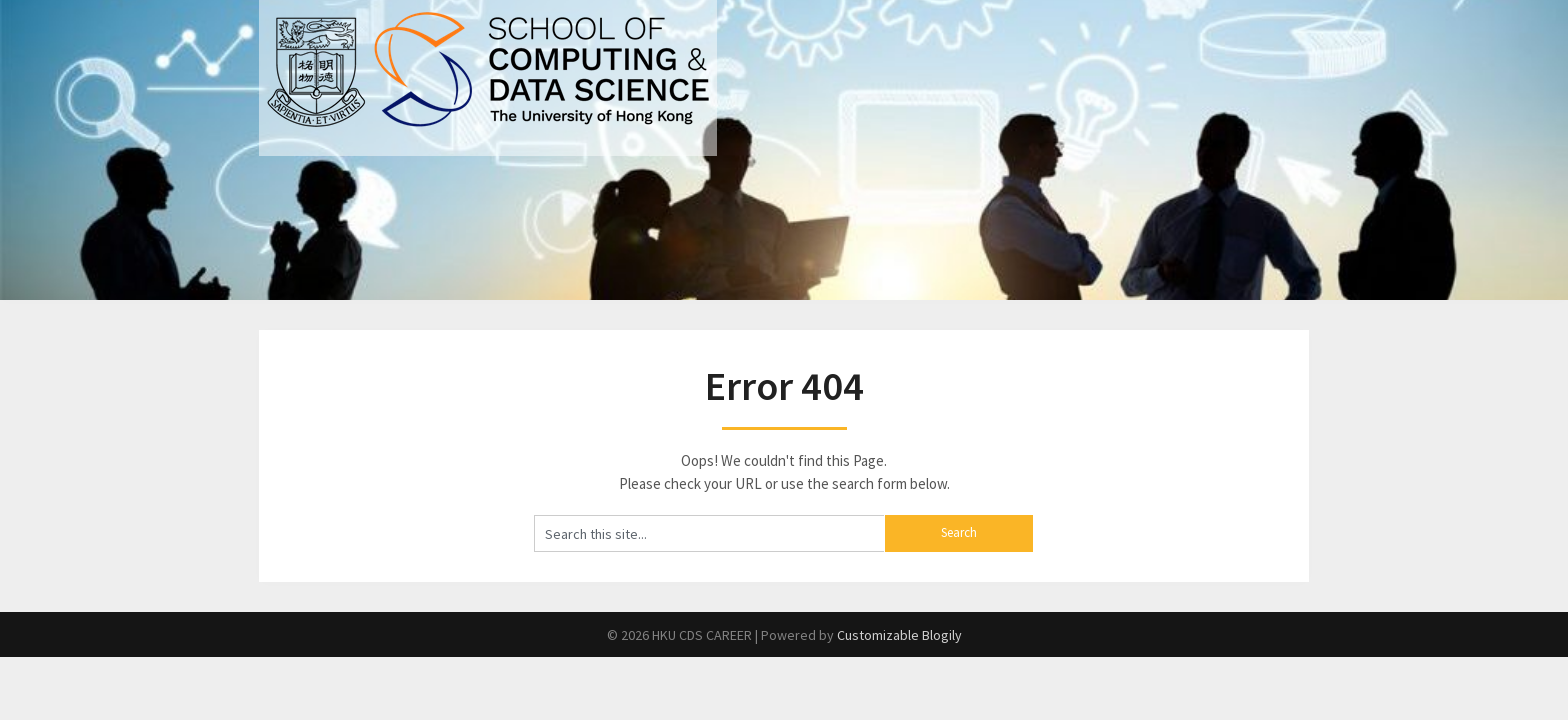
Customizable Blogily (899, 635)
